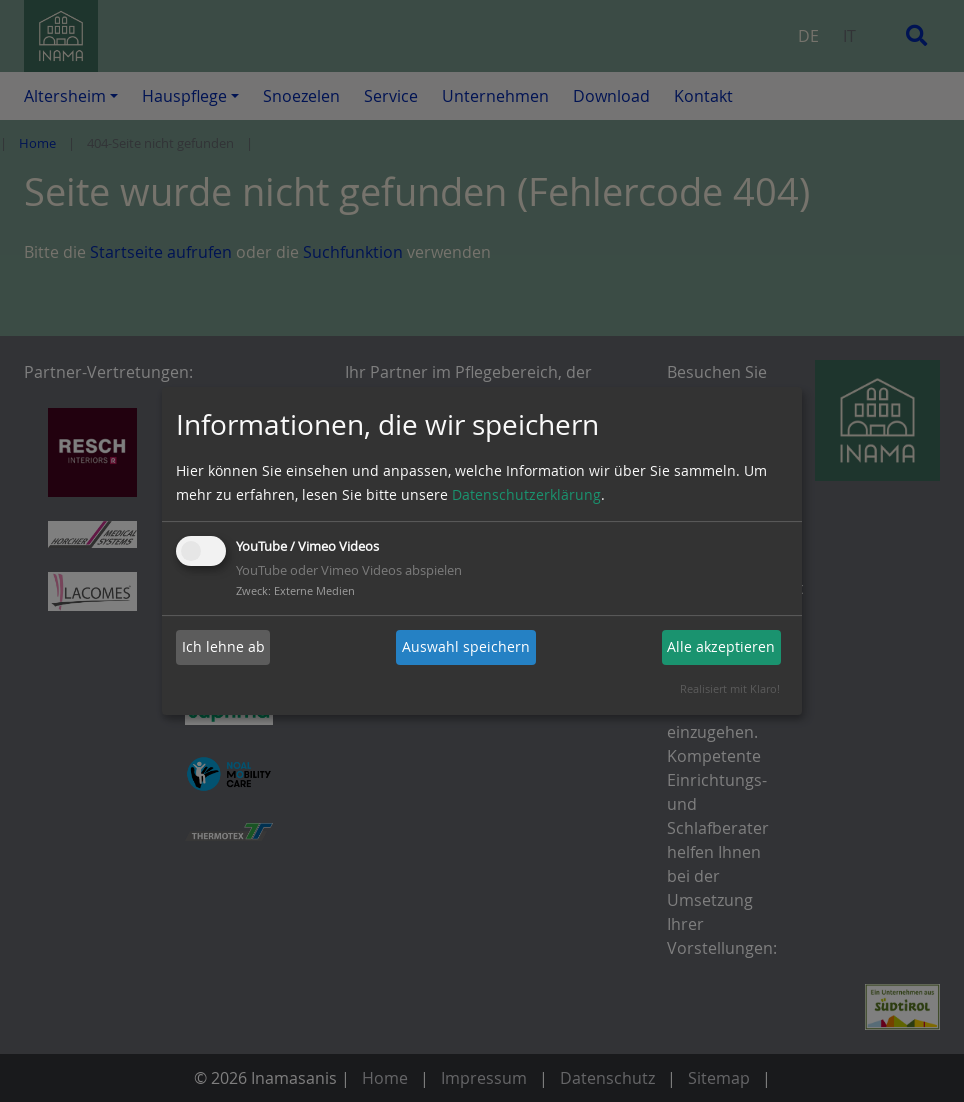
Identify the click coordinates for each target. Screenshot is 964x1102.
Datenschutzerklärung (526, 494)
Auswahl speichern (466, 646)
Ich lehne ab (223, 646)
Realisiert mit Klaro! (730, 688)
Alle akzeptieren (721, 646)
